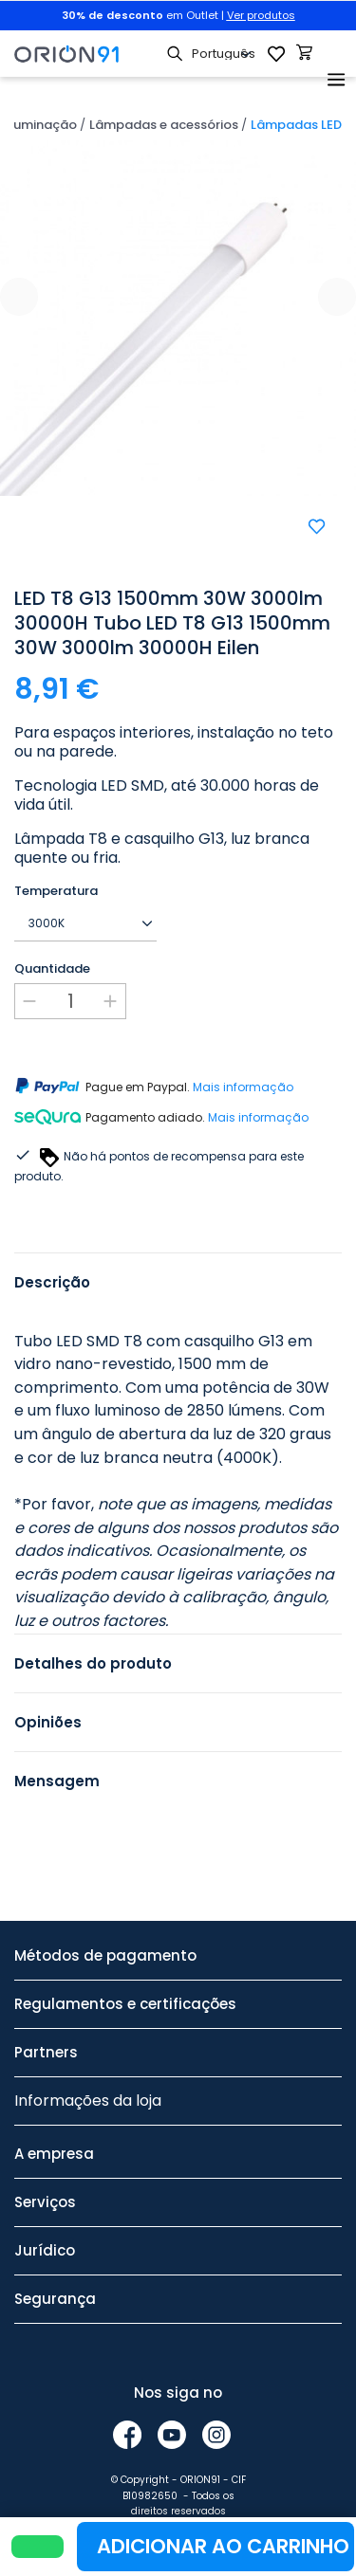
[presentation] (19, 297)
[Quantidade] (70, 1001)
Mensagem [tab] (57, 1781)
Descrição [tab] (52, 1282)
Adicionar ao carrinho (223, 2546)
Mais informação (243, 1087)
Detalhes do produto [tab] (93, 1663)
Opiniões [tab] (48, 1722)
